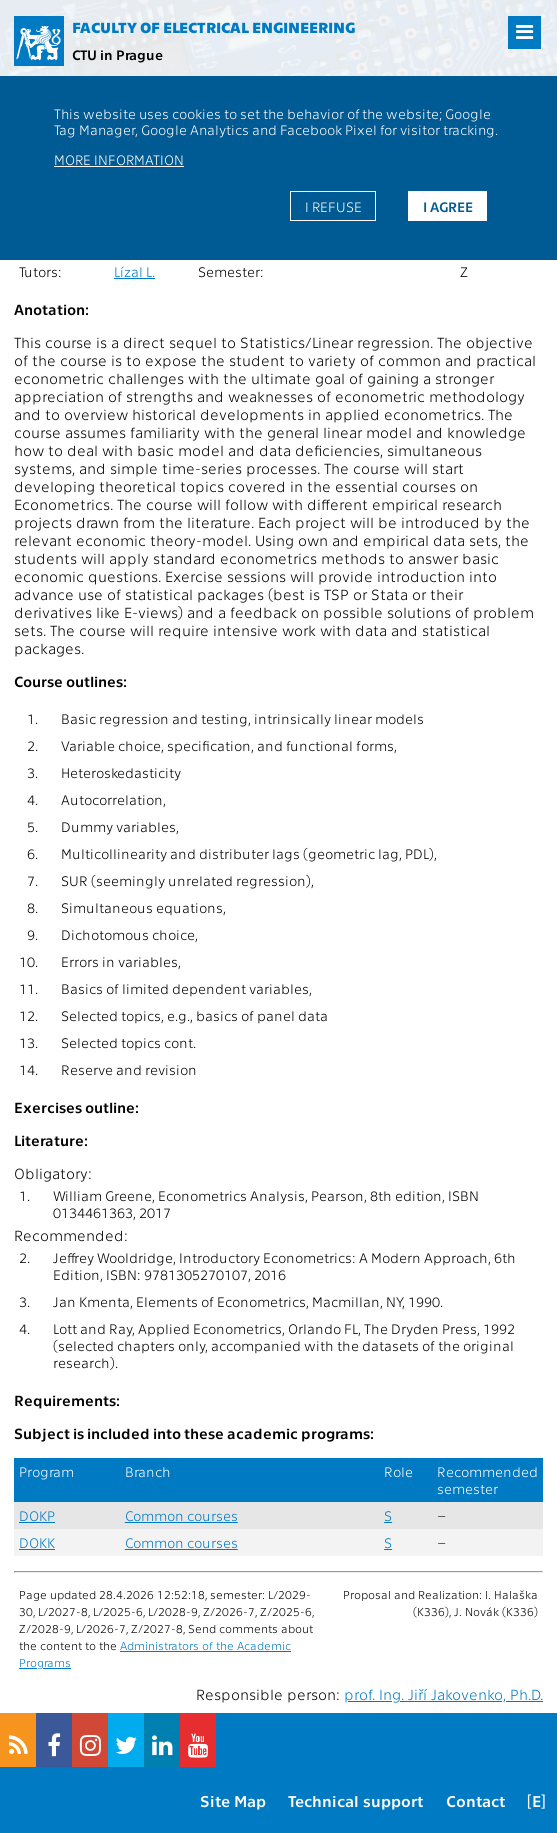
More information (119, 159)
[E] (536, 1800)
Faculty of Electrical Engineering (213, 27)
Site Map (233, 1800)
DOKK (37, 1542)
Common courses (181, 1515)
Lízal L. (134, 271)
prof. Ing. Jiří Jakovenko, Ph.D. (443, 1694)
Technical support (355, 1800)
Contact (475, 1800)
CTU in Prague (117, 54)
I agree (448, 206)
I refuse (333, 206)
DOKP (37, 1515)
